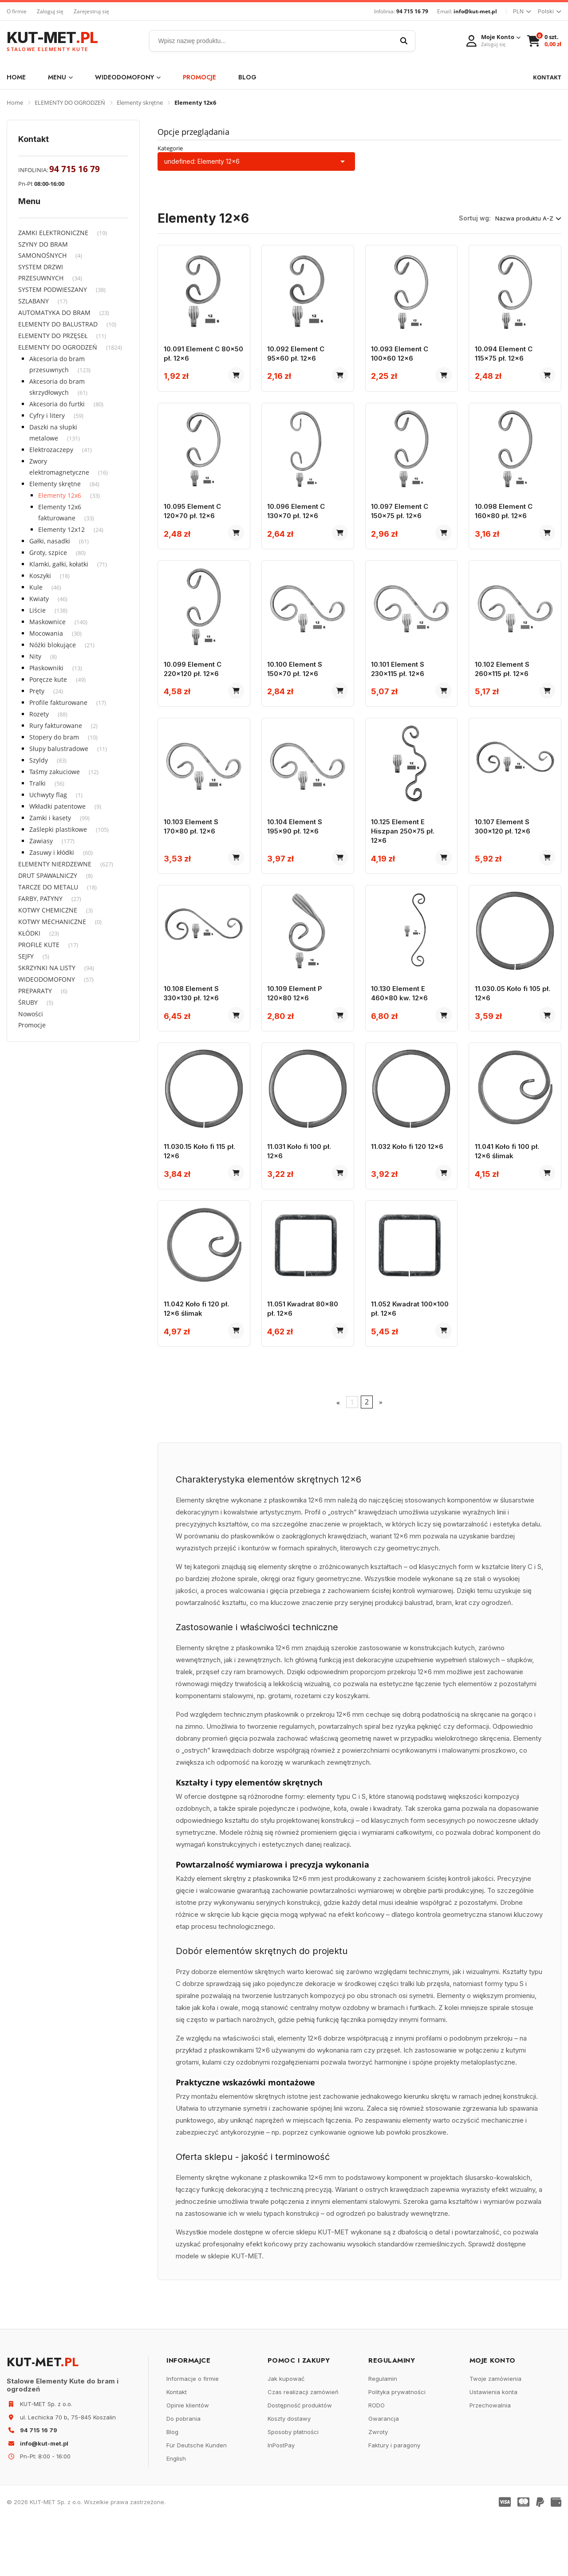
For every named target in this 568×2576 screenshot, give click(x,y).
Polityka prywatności (397, 2449)
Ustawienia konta (493, 2449)
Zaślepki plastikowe (58, 829)
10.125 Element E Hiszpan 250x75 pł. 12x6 (406, 859)
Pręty (36, 691)
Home (16, 77)
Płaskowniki (46, 668)
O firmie (17, 11)
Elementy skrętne (140, 102)
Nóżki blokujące (52, 645)
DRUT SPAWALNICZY (47, 875)
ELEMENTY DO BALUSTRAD (58, 324)
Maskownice (47, 621)
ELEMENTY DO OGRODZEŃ (70, 102)
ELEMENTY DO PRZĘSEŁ (52, 335)
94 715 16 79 (412, 11)
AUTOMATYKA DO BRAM (54, 312)
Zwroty (378, 2489)
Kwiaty (39, 598)
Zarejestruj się (91, 11)
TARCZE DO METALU (48, 887)
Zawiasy (41, 841)
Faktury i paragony (394, 2502)
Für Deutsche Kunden (196, 2502)
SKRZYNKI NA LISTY (46, 968)
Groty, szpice (48, 552)
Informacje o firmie (192, 2436)
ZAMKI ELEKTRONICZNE (53, 232)
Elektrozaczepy (51, 449)
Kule (36, 587)
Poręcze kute (48, 679)
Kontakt (176, 2449)
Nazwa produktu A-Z (528, 218)
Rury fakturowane (55, 725)
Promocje (199, 77)
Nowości (30, 1014)
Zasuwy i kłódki (51, 852)
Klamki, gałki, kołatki (58, 564)
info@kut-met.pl (475, 11)
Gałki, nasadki (49, 541)
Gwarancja (383, 2476)
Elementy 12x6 (59, 495)
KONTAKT (547, 77)
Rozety (39, 714)
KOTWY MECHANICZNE (52, 921)
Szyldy (38, 760)
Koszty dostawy (289, 2476)
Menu (60, 77)
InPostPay (281, 2502)
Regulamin (382, 2436)
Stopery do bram (54, 737)
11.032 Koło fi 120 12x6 (411, 1191)
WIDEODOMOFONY (128, 77)
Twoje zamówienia (495, 2436)
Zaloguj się (50, 11)
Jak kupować (286, 2436)
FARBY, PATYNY (40, 898)
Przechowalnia (490, 2462)
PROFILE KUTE (38, 944)
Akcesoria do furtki (57, 404)
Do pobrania (183, 2476)
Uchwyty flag (48, 794)
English (176, 2516)
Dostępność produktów (300, 2462)
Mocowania (46, 633)
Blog (247, 77)
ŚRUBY (28, 1002)
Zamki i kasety (50, 818)
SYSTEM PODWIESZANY (52, 289)
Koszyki (40, 575)
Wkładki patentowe (57, 806)
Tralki (37, 783)
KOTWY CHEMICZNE (47, 910)
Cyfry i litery (47, 415)
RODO (376, 2462)
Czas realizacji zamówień (303, 2449)
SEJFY (26, 956)
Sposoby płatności (293, 2489)
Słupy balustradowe (58, 748)
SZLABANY (33, 301)
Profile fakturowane (58, 702)
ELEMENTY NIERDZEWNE (54, 864)
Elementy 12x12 (61, 529)
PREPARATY (35, 991)
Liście (37, 610)
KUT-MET (52, 41)
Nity (35, 656)
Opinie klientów (187, 2462)
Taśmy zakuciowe (54, 771)
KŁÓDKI (29, 933)
